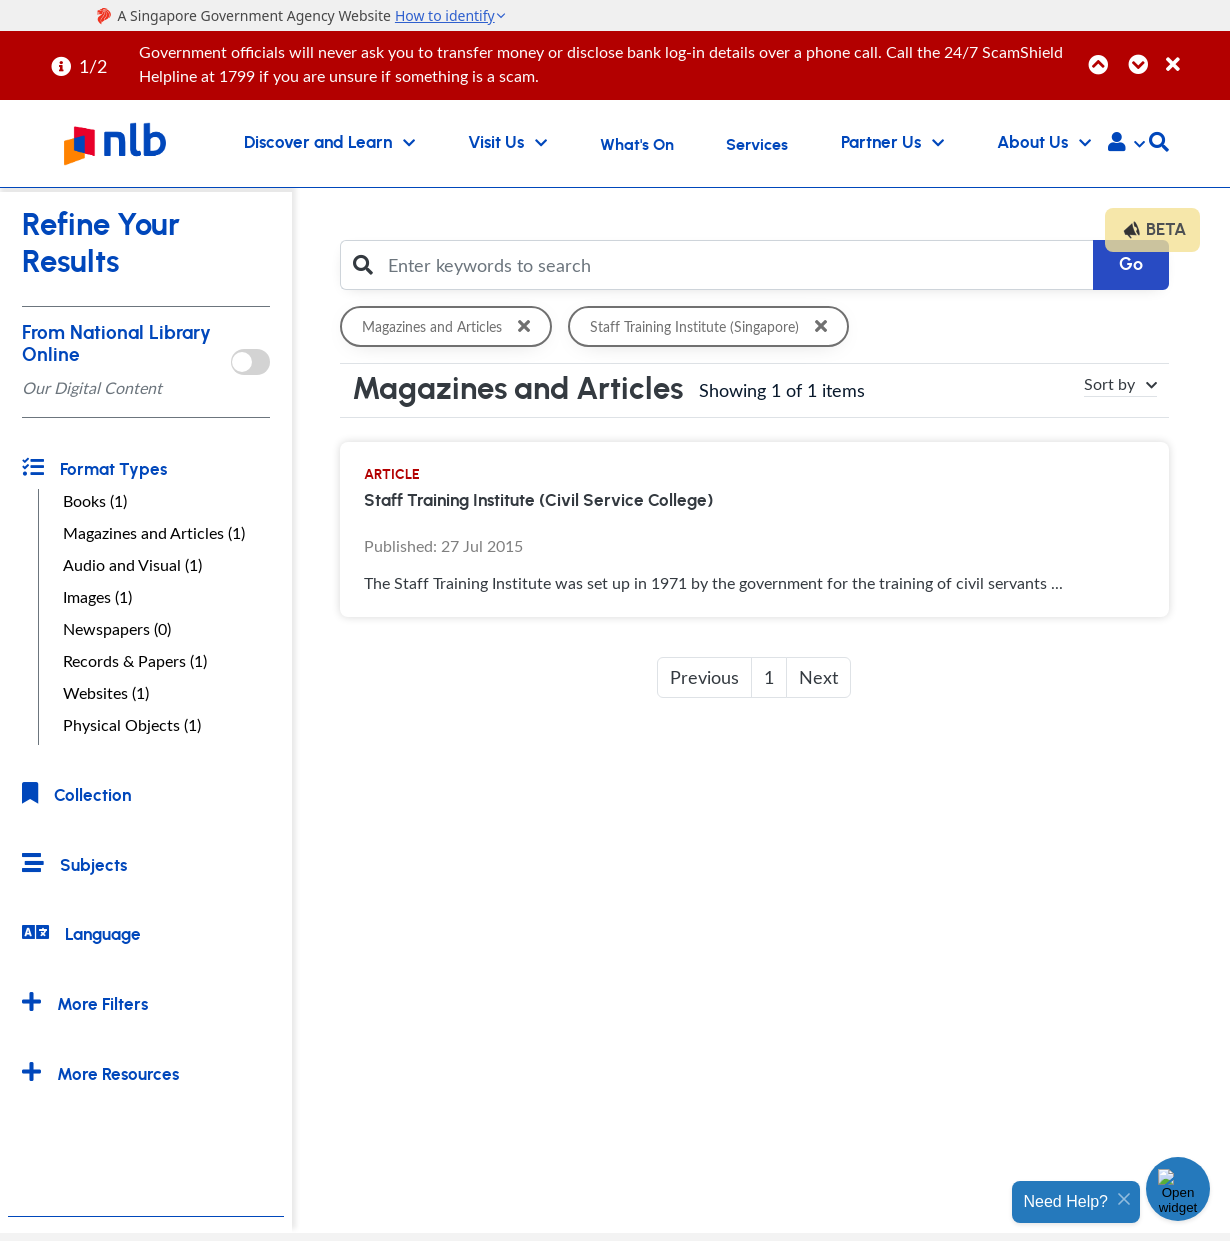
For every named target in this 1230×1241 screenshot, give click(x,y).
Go (1131, 264)
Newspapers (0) (117, 629)
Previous (704, 677)
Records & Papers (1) (135, 661)
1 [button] (769, 677)
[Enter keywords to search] (734, 265)
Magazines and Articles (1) (154, 533)
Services (757, 145)
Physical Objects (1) (132, 725)
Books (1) (95, 501)
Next (818, 677)
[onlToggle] (251, 362)
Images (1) (97, 597)
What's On (637, 145)
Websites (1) (106, 693)
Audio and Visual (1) (132, 565)
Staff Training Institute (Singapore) (714, 326)
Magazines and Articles (450, 326)
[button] (1126, 144)
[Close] (1194, 53)
